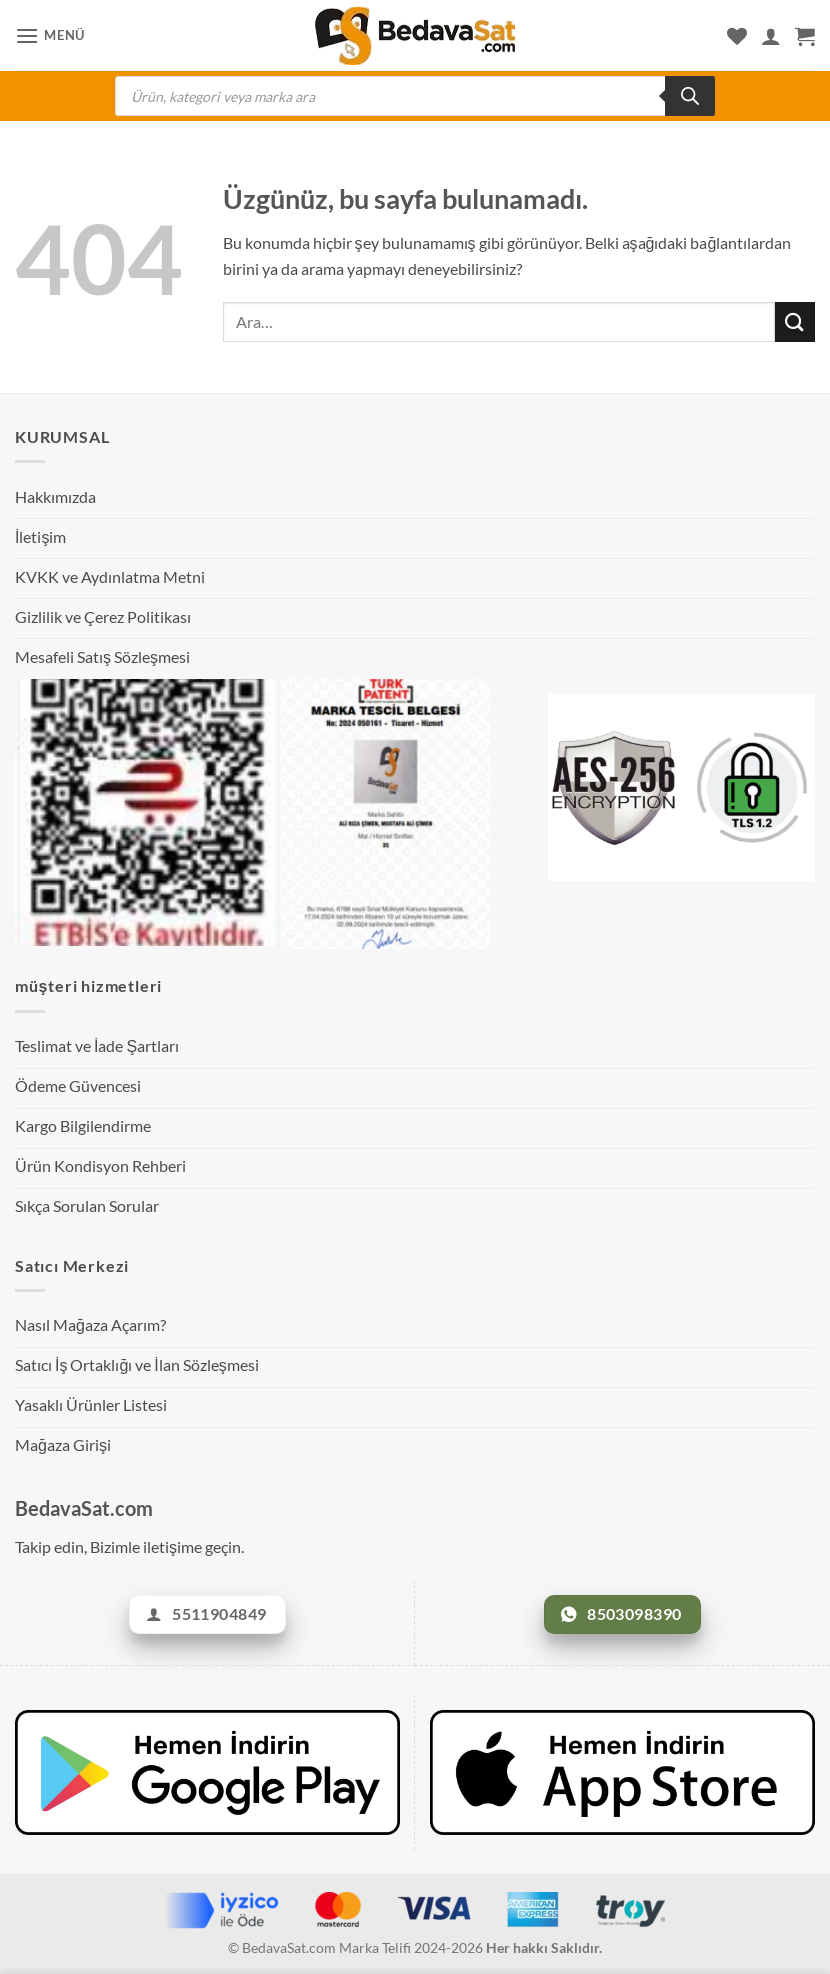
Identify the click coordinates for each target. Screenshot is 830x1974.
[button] (50, 35)
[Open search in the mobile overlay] (415, 96)
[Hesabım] (771, 36)
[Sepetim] (805, 36)
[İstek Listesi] (737, 36)
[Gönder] (795, 321)
